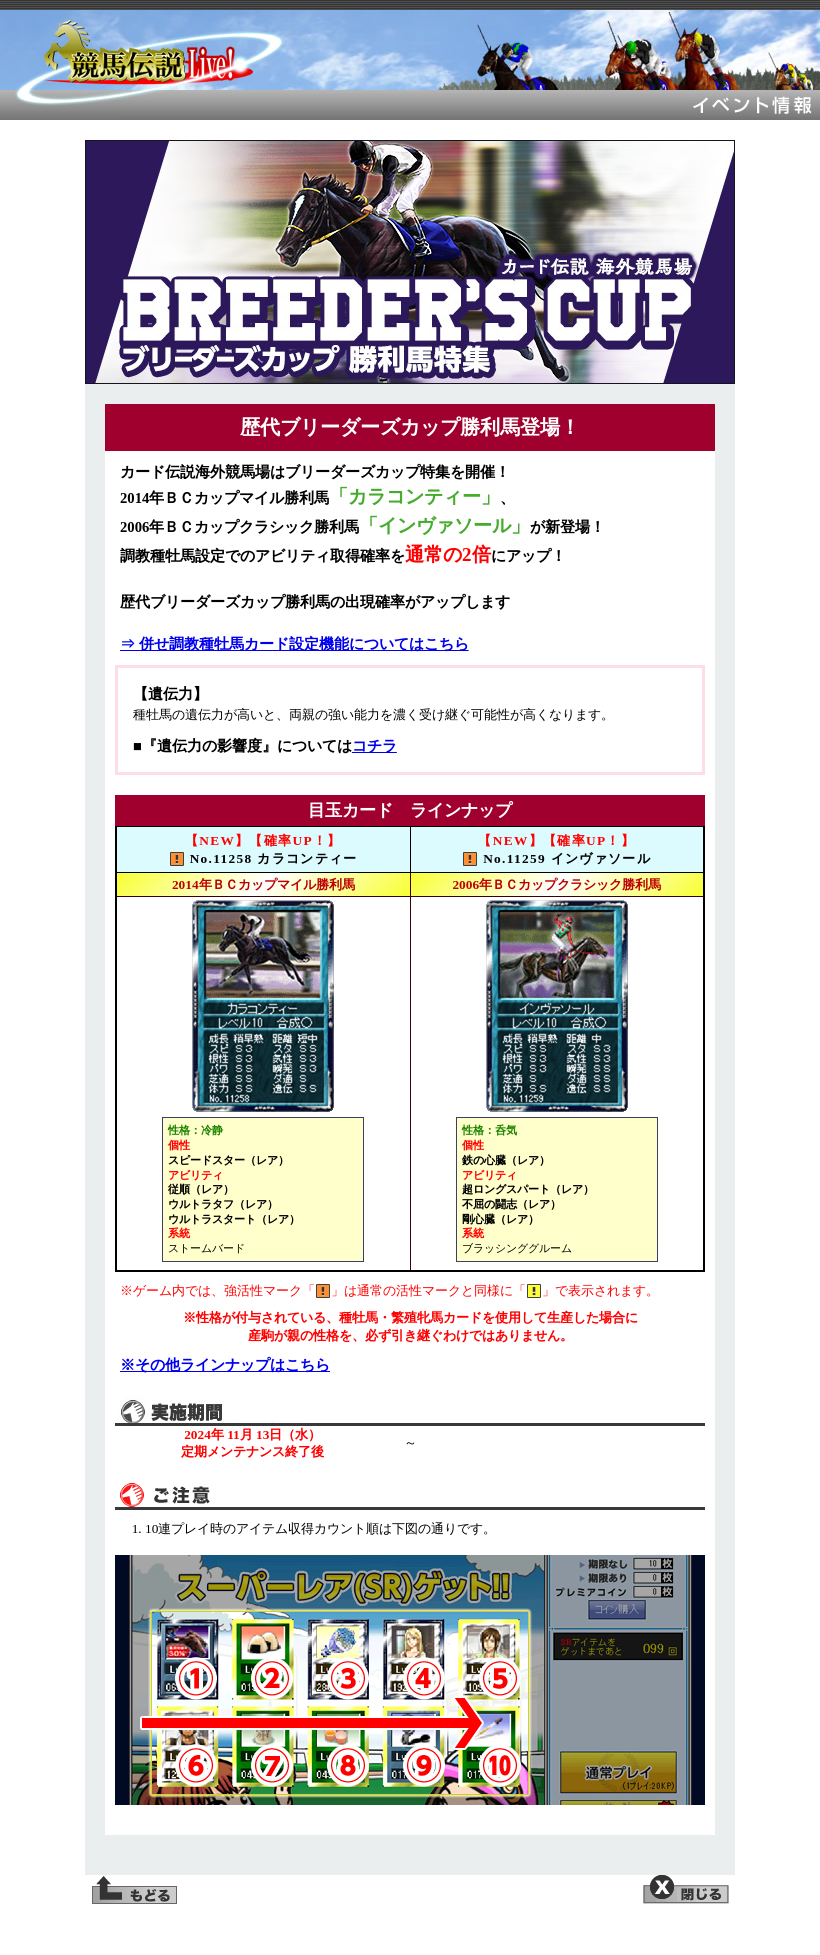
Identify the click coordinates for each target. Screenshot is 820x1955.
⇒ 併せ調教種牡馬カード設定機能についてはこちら (294, 644)
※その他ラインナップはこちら (225, 1365)
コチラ (374, 746)
